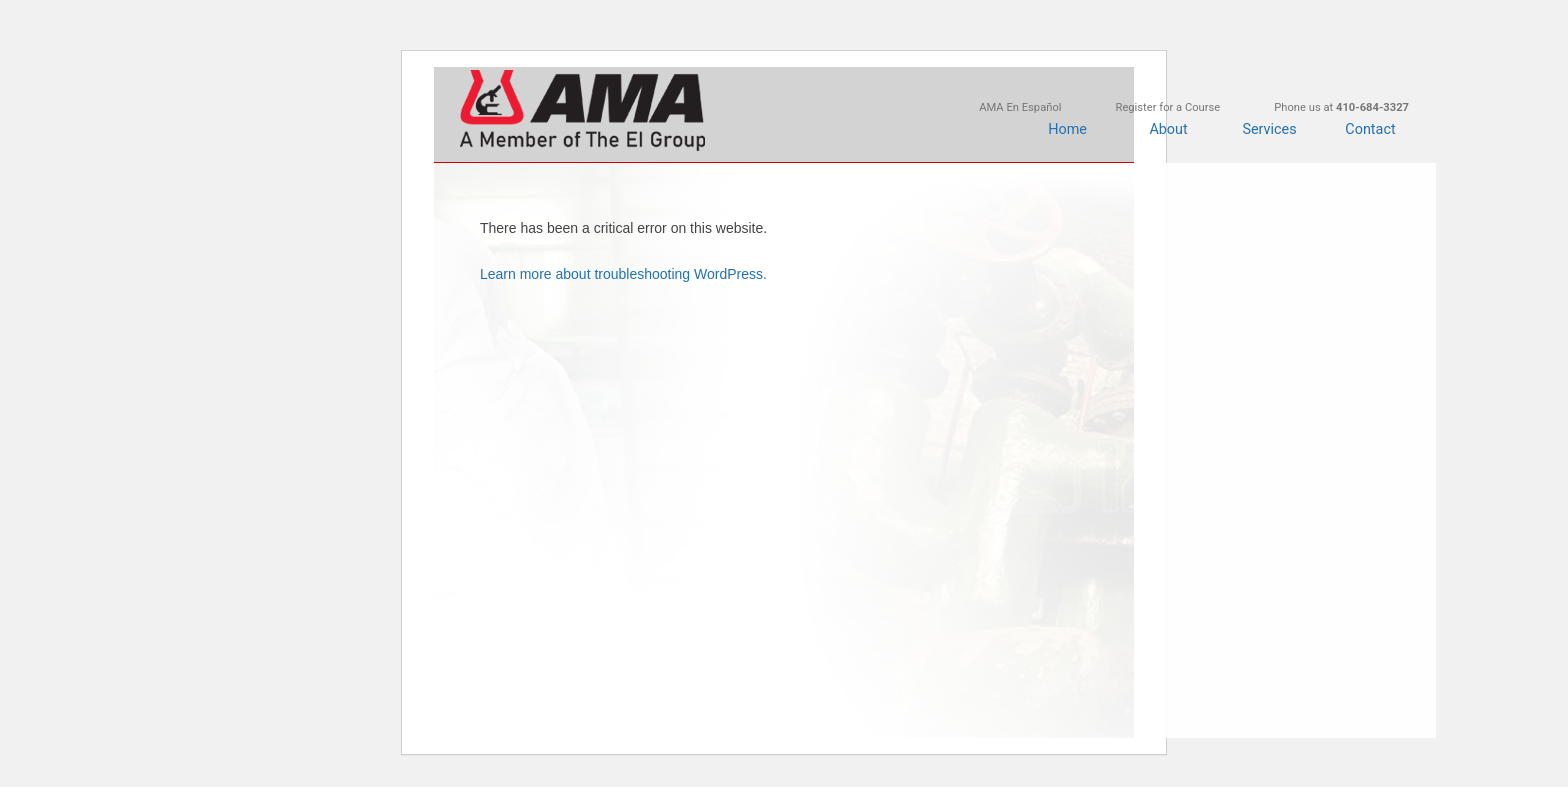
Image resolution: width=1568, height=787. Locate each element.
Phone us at (1341, 107)
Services (1269, 129)
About (1168, 129)
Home (1067, 129)
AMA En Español (1020, 107)
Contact (1370, 129)
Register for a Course (1167, 107)
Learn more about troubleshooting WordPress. (623, 274)
